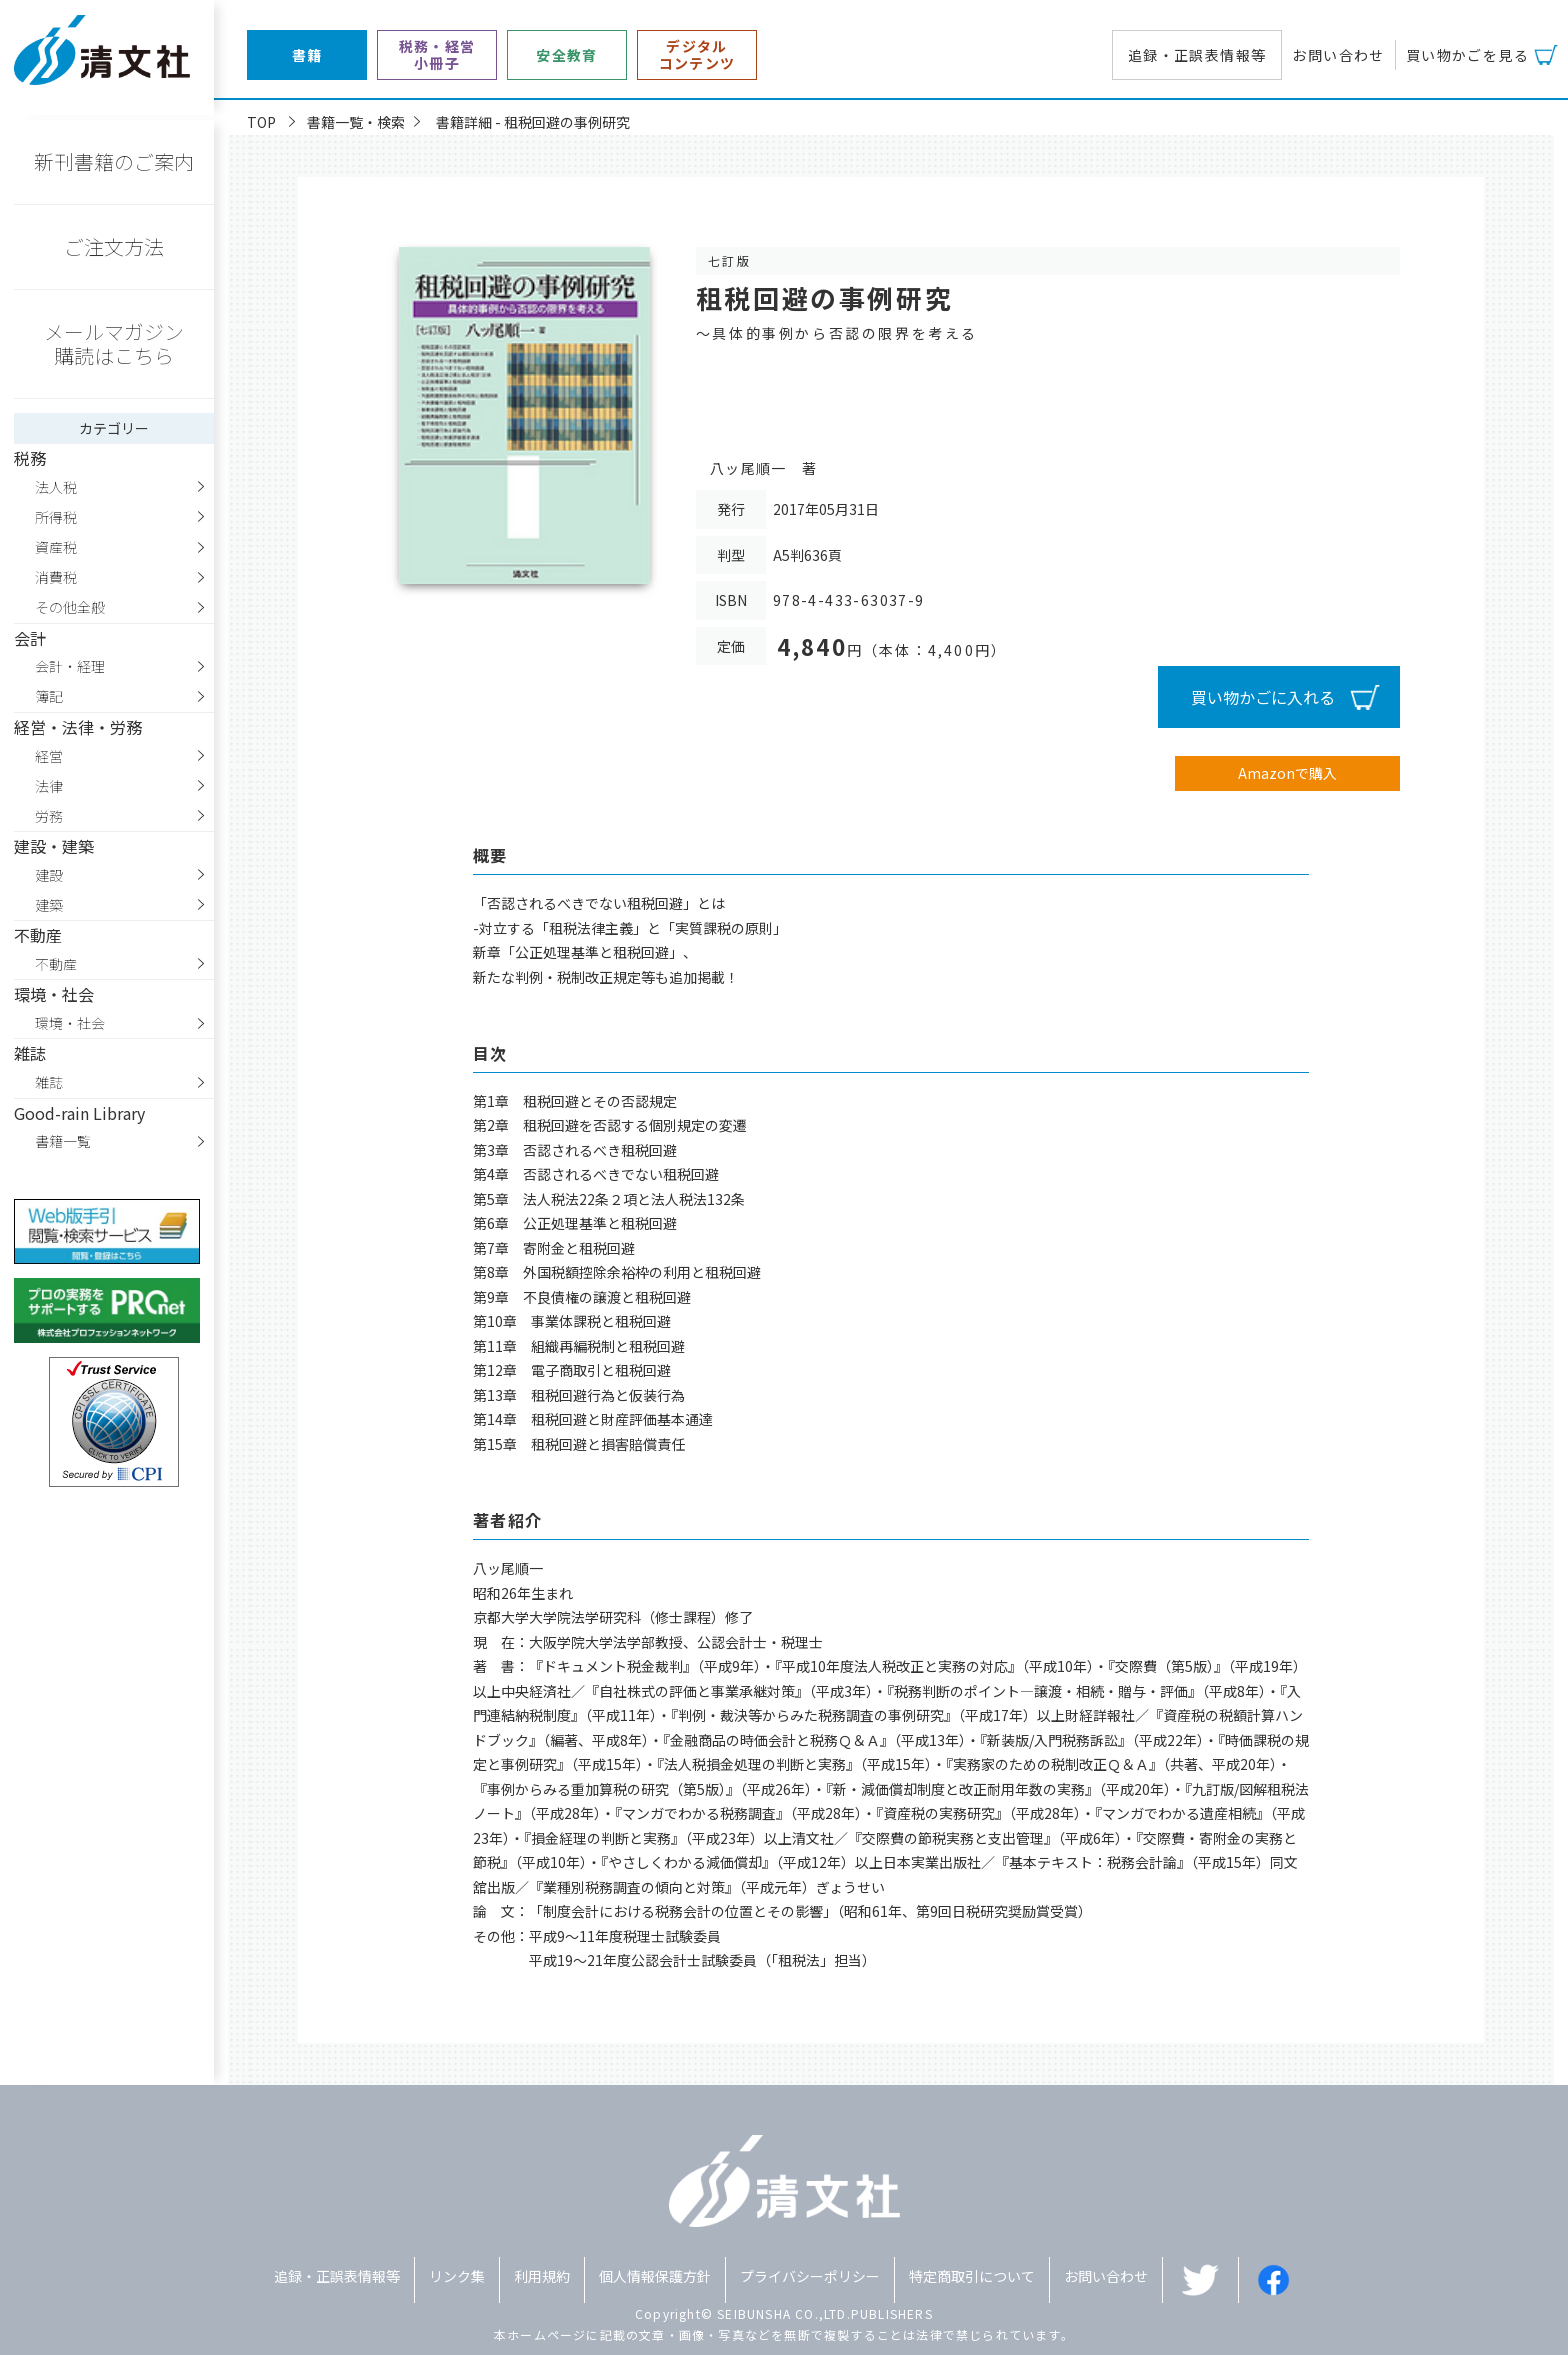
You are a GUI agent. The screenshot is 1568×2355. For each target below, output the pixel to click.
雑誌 (49, 1082)
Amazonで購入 (1287, 773)
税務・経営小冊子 (437, 55)
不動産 (56, 964)
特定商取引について (972, 2276)
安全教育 (567, 55)
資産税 (56, 547)
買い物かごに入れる (1263, 697)
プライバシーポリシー (810, 2276)
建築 (49, 905)
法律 (49, 786)
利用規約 (542, 2276)
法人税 (56, 487)
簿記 (49, 696)
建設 (49, 875)
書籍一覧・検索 (356, 122)
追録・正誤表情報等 (1197, 55)
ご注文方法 (114, 246)
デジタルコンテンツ (697, 55)
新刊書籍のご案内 (114, 161)
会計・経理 (70, 666)
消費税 (56, 577)
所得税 (56, 517)
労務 (49, 816)
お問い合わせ (1338, 55)
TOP (261, 122)
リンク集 (457, 2276)
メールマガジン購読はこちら (114, 343)
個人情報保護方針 (655, 2276)
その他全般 (70, 607)
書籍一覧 (63, 1141)
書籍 (307, 55)
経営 (49, 756)
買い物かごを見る (1467, 55)
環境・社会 (70, 1023)
